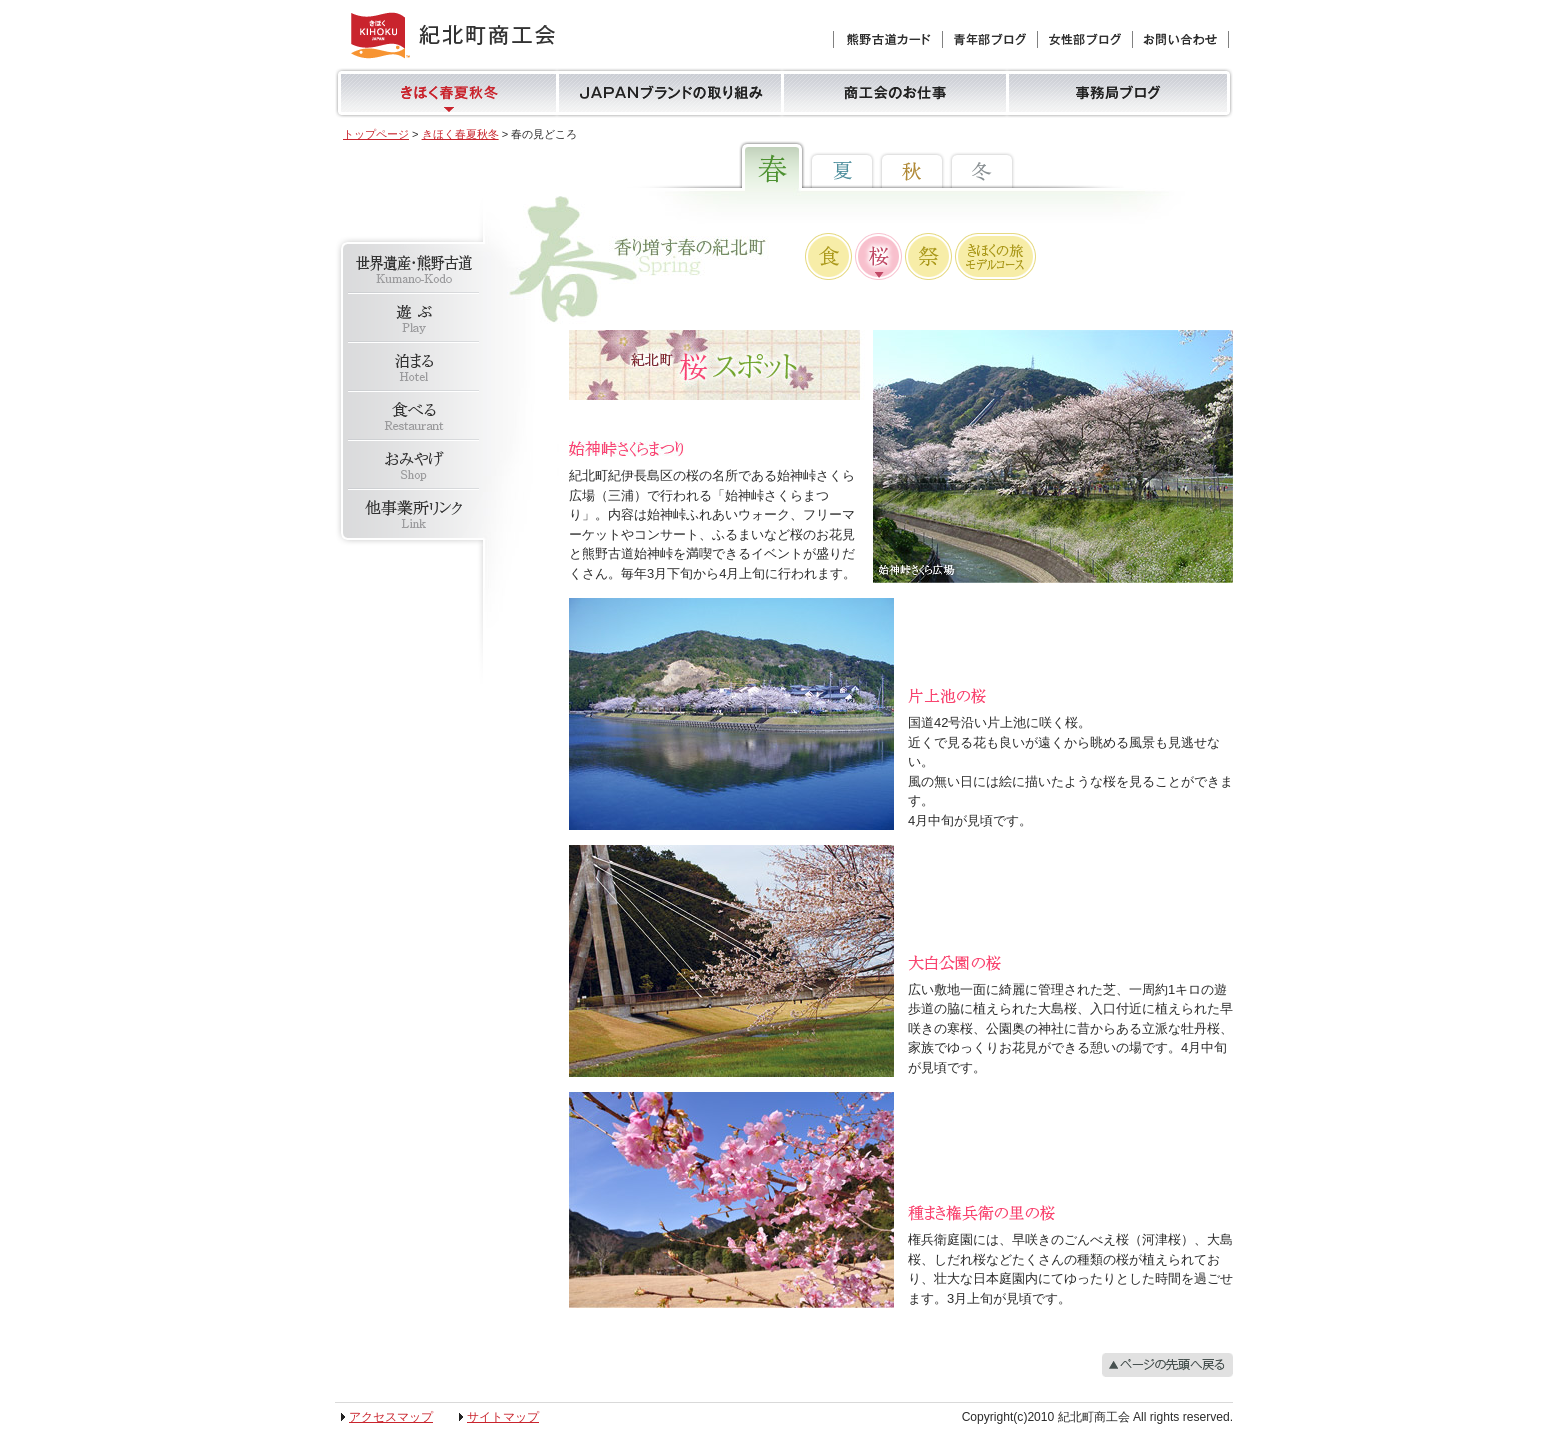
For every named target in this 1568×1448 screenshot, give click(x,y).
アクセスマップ (391, 1417)
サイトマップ (503, 1417)
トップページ (376, 134)
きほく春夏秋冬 (460, 134)
